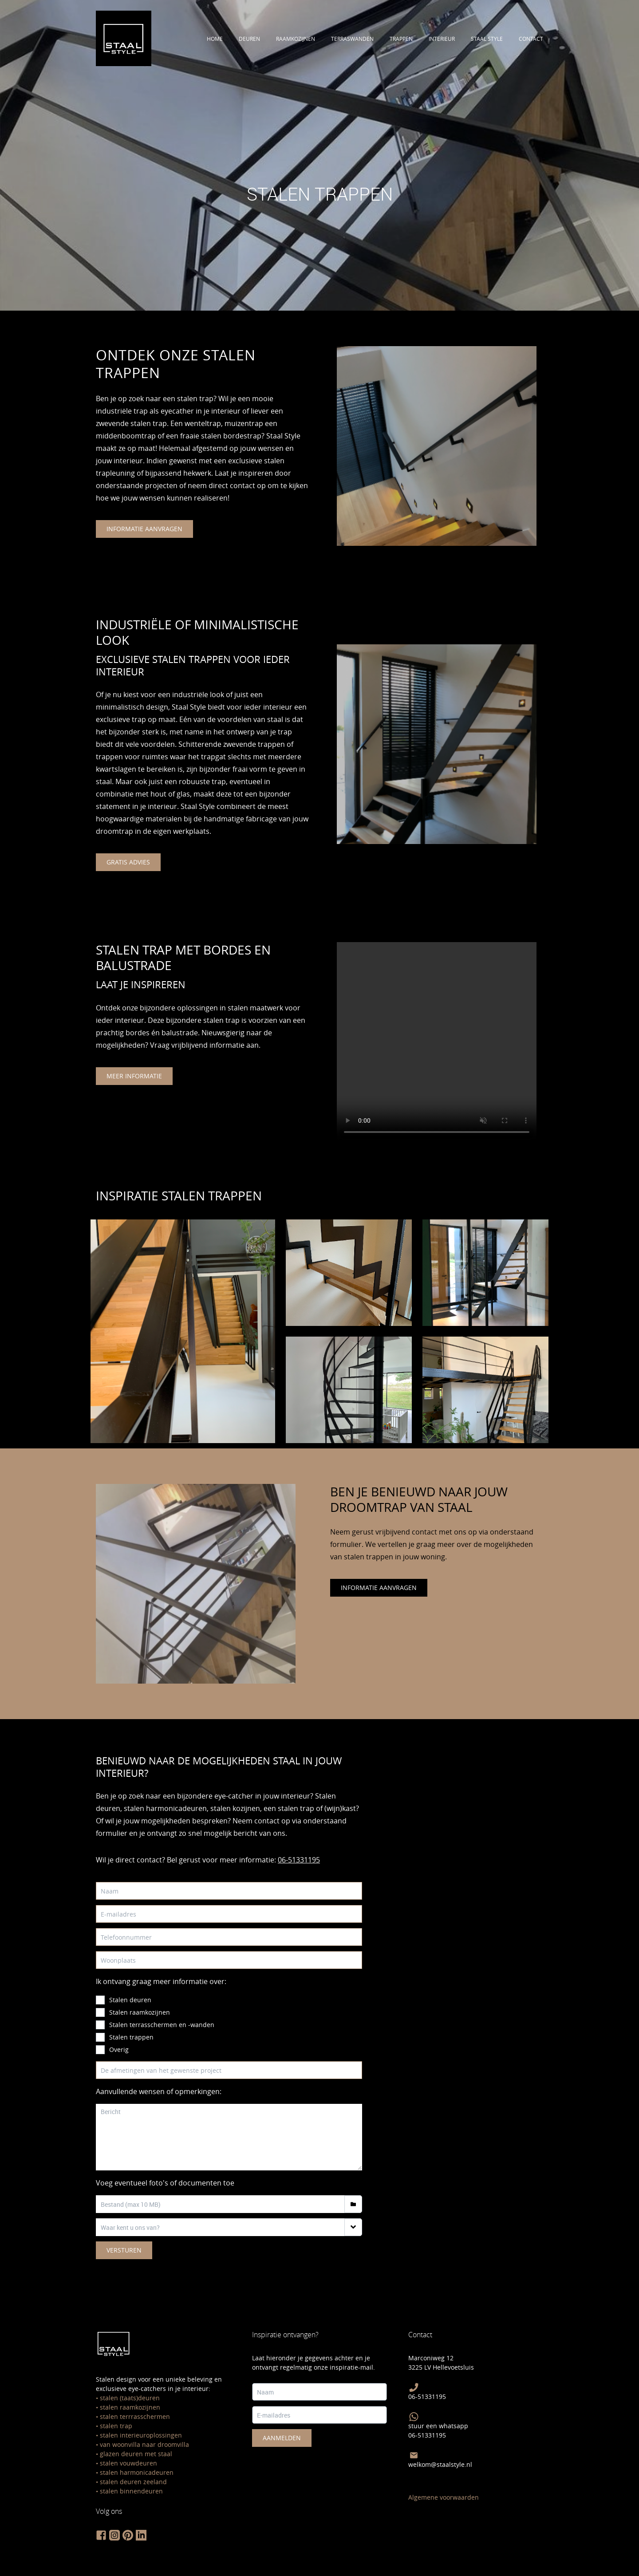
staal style (487, 38)
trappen (401, 38)
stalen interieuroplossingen (141, 2435)
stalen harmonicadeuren (137, 2472)
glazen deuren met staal (136, 2454)
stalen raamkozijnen (130, 2407)
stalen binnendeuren (131, 2491)
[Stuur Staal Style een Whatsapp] (413, 2416)
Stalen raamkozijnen (139, 2012)
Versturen (124, 2250)
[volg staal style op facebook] (101, 2535)
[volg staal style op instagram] (114, 2535)
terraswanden (352, 38)
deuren (249, 38)
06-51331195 (299, 1860)
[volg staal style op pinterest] (127, 2535)
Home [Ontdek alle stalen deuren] (215, 38)
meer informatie (134, 1076)
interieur (442, 38)
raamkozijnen (295, 38)
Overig (119, 2049)
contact (531, 38)
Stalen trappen (131, 2037)
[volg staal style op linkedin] (141, 2535)
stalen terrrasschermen (135, 2416)
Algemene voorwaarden (443, 2497)
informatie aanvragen (144, 529)
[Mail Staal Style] (413, 2455)
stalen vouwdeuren (128, 2463)
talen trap (117, 2426)
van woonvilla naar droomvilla (144, 2444)
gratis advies (128, 862)
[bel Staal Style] (413, 2387)
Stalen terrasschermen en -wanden (161, 2024)
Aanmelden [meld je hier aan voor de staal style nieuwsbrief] (282, 2438)
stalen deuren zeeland (133, 2481)
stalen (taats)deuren (130, 2398)
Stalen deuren (130, 2000)
